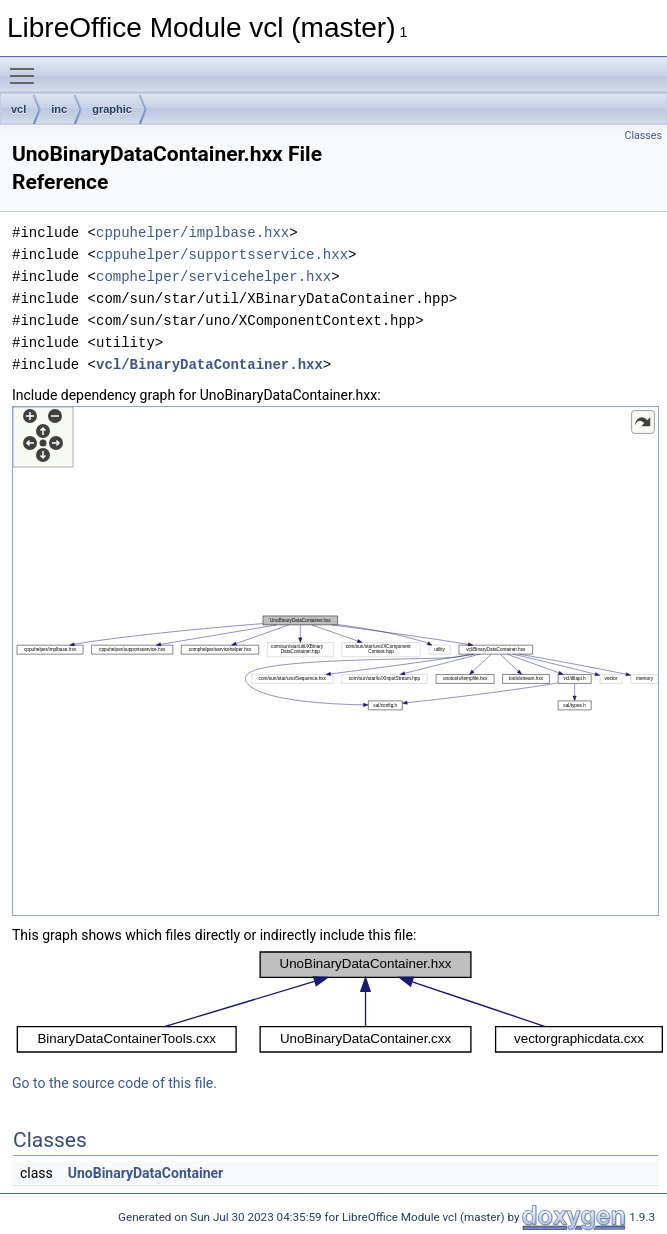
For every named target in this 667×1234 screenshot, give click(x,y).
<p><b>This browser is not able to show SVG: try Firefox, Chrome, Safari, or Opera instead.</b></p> (335, 661)
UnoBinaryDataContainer (145, 1173)
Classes (643, 135)
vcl (18, 109)
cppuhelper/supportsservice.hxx (222, 254)
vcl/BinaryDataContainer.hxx (209, 364)
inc (59, 109)
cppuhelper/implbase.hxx (192, 232)
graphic (112, 109)
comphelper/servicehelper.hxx (213, 276)
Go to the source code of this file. (114, 1083)
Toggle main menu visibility (27, 67)
